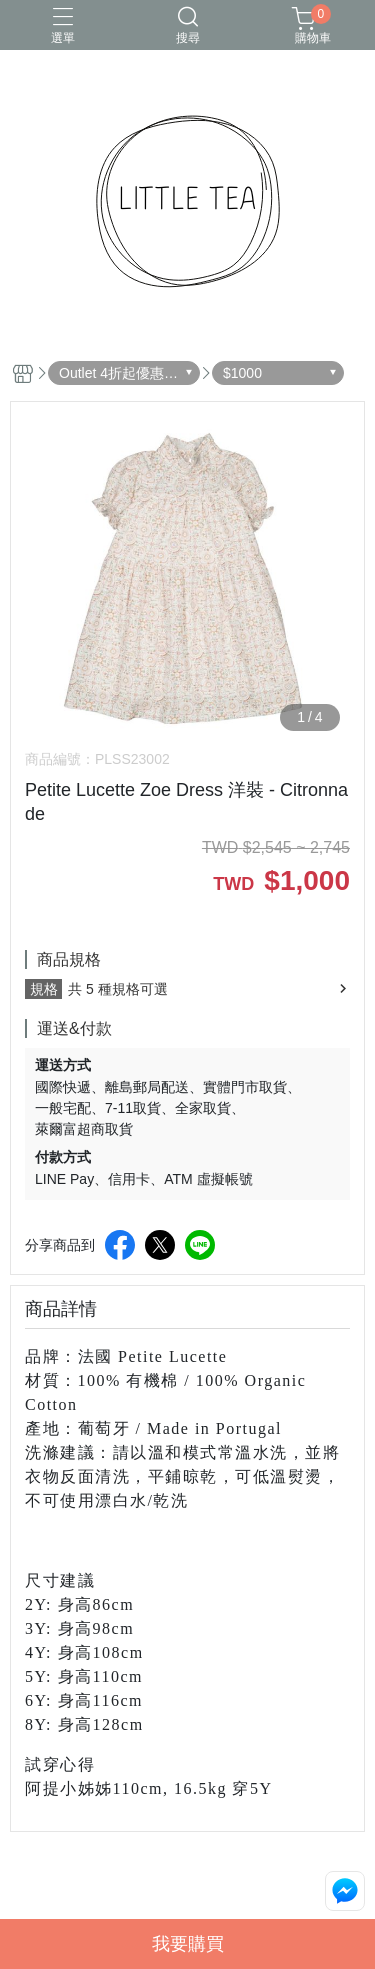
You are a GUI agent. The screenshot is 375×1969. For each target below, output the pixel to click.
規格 (44, 989)
